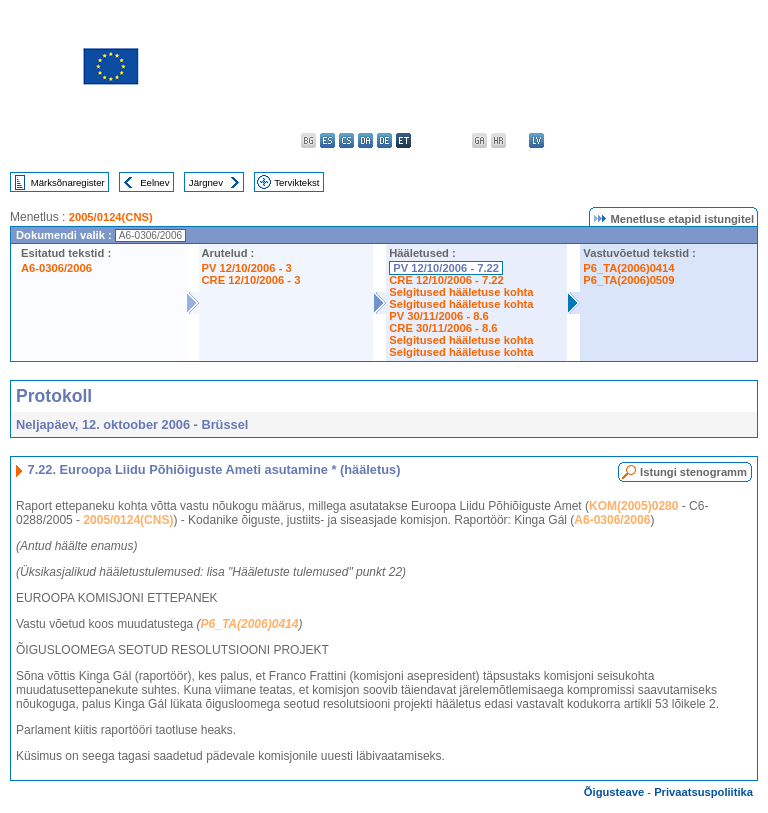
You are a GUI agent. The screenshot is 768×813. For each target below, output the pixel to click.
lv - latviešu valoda (536, 140)
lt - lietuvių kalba (555, 140)
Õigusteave (614, 792)
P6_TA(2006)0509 (628, 280)
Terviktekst (296, 182)
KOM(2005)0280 (633, 506)
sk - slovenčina (688, 140)
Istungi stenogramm (693, 472)
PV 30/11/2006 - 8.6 (439, 316)
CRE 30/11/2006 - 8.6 (443, 328)
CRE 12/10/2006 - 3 (251, 280)
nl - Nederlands (612, 140)
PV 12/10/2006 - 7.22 (446, 268)
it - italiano (517, 140)
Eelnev (154, 182)
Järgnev (206, 182)
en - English (441, 140)
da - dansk (365, 140)
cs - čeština (346, 140)
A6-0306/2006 (56, 268)
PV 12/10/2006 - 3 (247, 268)
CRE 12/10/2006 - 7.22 (446, 280)
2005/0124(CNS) (111, 217)
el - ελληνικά (422, 140)
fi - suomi (726, 140)
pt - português (650, 140)
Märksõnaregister (68, 182)
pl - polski (631, 140)
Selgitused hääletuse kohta (461, 292)
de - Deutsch (384, 140)
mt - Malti (593, 140)
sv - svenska (745, 140)
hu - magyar (574, 140)
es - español (327, 140)
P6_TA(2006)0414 (628, 268)
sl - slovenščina (707, 140)
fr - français (460, 140)
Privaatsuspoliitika (703, 792)
